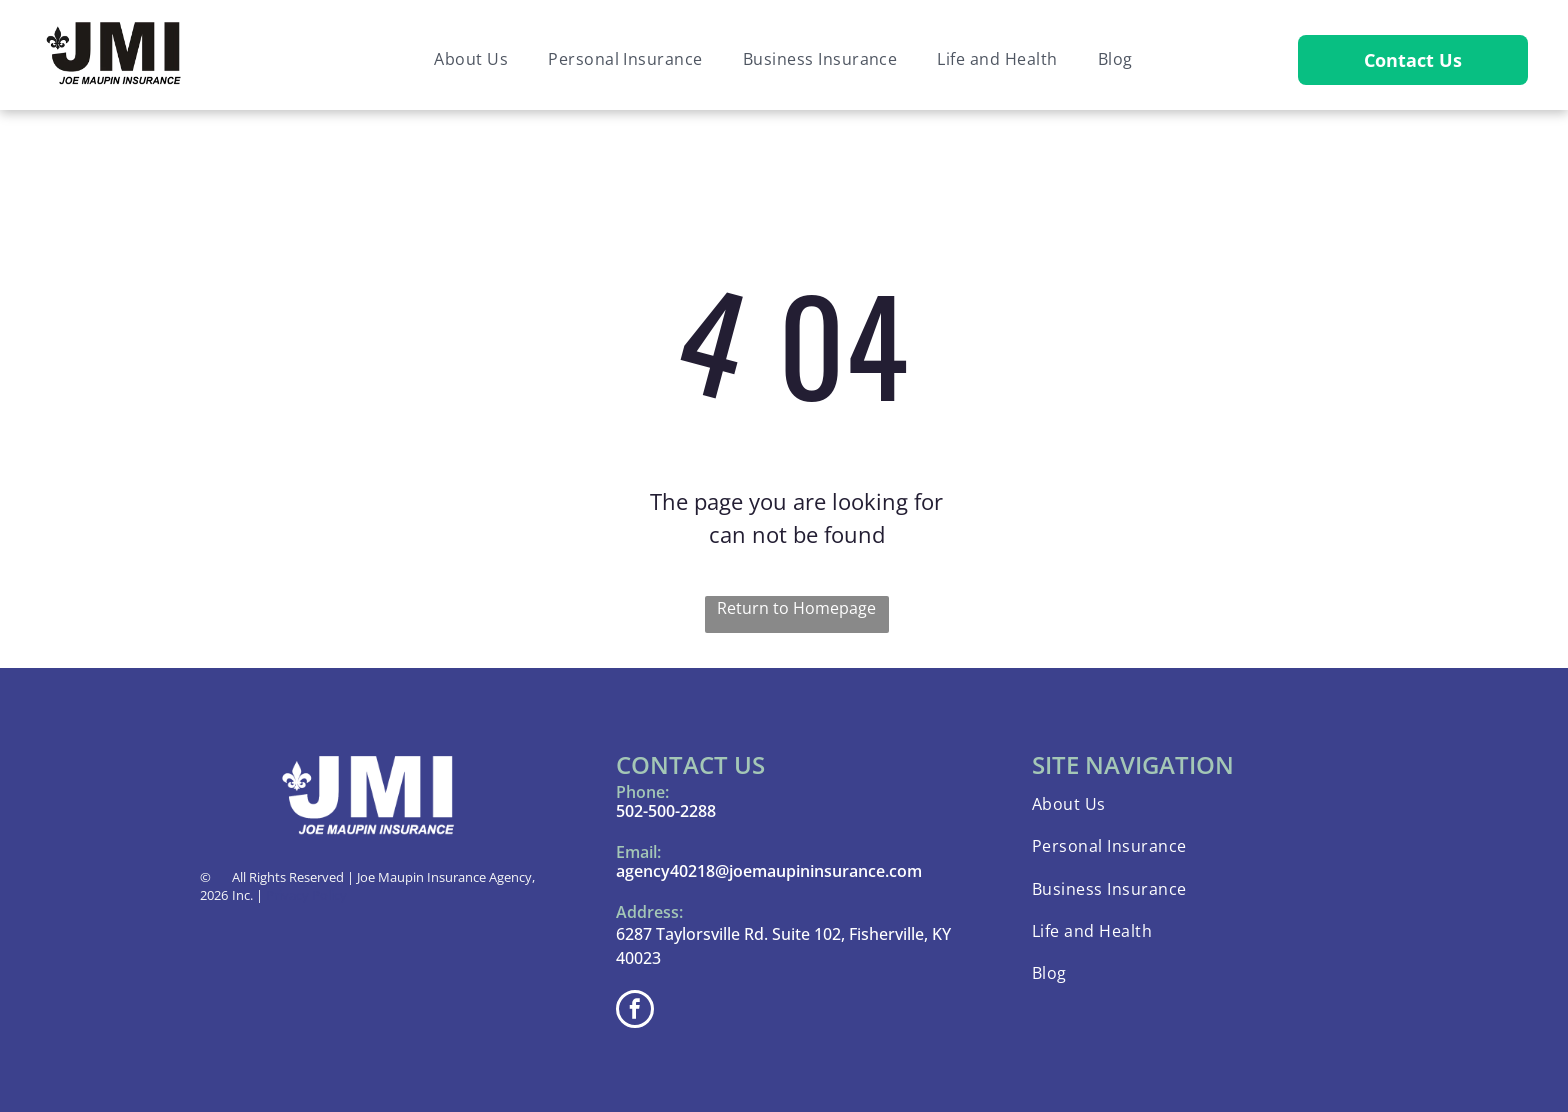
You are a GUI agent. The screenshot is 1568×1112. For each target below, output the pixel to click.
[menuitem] (471, 59)
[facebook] (635, 1011)
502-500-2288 (666, 811)
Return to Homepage (796, 608)
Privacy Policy (306, 895)
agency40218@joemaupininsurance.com (769, 871)
